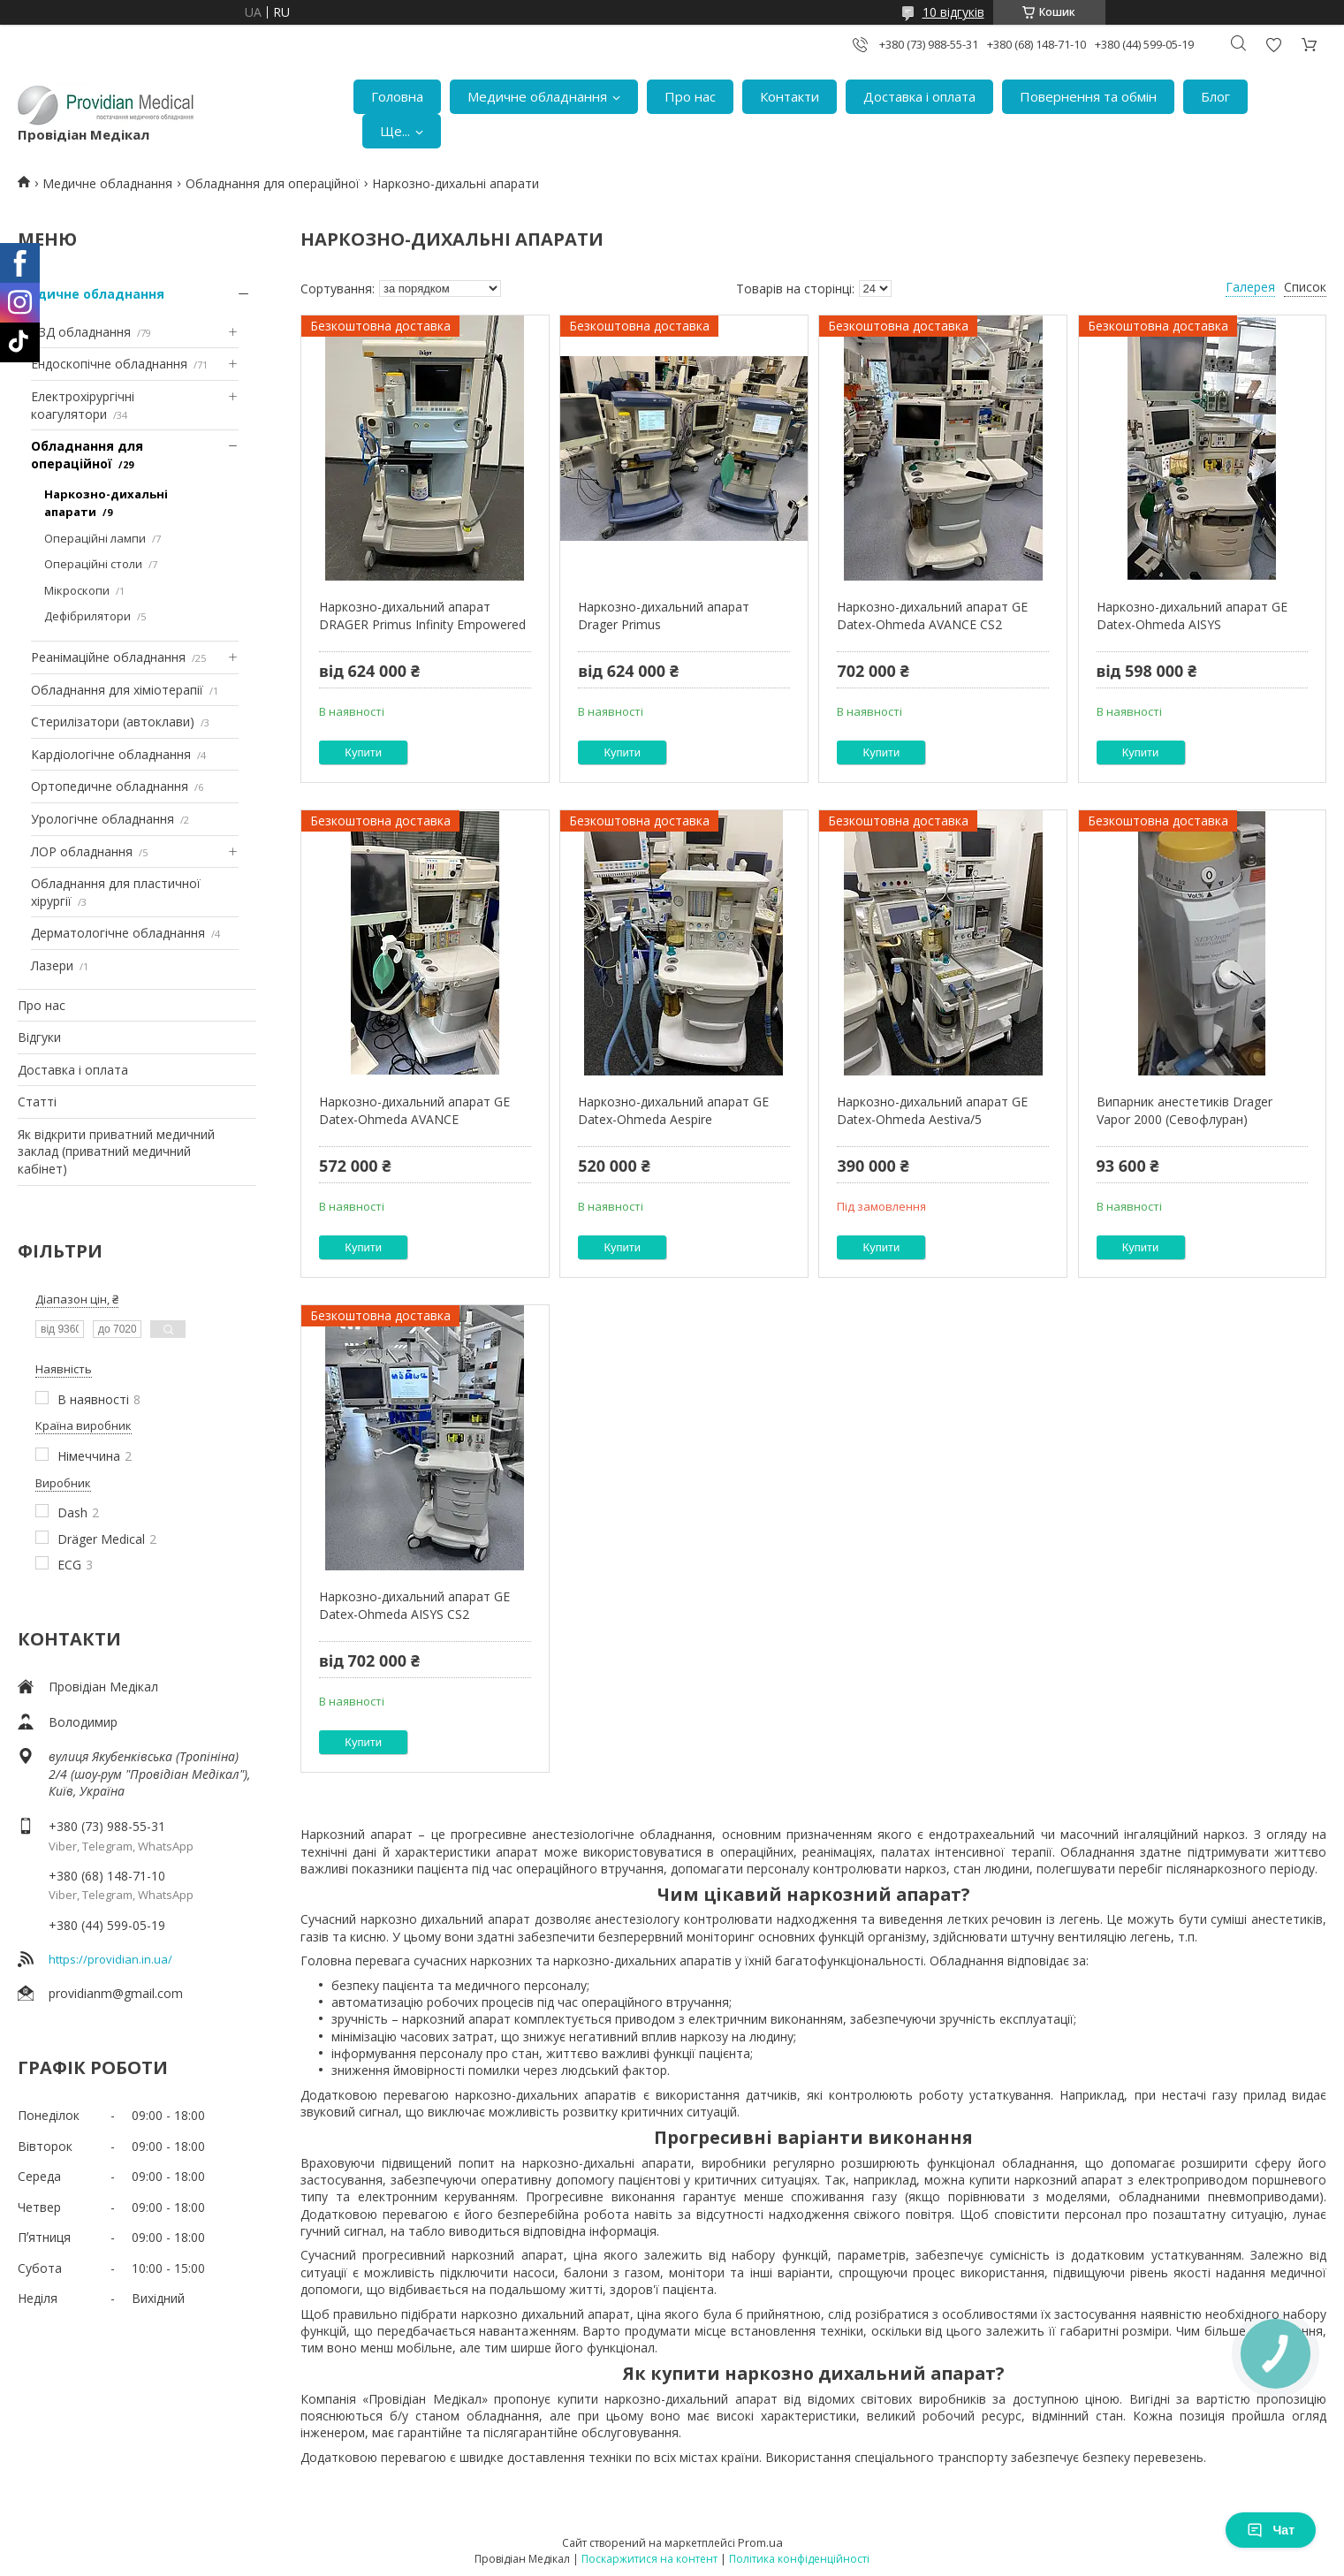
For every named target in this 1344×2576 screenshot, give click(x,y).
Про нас (690, 96)
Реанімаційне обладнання (108, 657)
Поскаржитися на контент (649, 2558)
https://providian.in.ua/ (110, 1959)
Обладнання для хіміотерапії (117, 689)
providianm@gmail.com (116, 1993)
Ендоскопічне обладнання (109, 363)
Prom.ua (760, 2542)
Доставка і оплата (919, 96)
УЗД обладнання (81, 331)
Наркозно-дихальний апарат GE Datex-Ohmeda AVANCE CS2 (932, 615)
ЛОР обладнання (82, 851)
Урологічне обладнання (102, 818)
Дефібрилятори (87, 616)
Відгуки (39, 1037)
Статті (37, 1101)
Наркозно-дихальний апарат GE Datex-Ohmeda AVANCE (414, 1110)
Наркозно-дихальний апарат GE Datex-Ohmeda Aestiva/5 (932, 1110)
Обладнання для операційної (273, 183)
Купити (363, 752)
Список (1305, 286)
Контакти (789, 96)
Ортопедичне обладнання (109, 786)
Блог (1215, 96)
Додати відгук (1273, 44)
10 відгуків (953, 12)
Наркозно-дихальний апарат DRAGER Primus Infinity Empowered (422, 615)
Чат (1271, 2530)
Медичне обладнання (537, 96)
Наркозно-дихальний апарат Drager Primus (663, 615)
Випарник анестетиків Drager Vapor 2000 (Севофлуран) (1184, 1110)
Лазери (52, 965)
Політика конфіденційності (799, 2558)
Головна (397, 96)
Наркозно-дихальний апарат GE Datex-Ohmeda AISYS (1192, 615)
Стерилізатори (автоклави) (112, 721)
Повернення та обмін (1088, 96)
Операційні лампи (95, 538)
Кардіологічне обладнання (111, 754)
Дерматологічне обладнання (118, 932)
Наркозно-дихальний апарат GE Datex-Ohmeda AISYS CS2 (414, 1605)
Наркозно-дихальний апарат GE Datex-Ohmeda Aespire (673, 1110)
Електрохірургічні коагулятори (82, 405)
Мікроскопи (77, 590)
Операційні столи (93, 564)
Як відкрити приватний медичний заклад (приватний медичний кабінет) (116, 1151)
